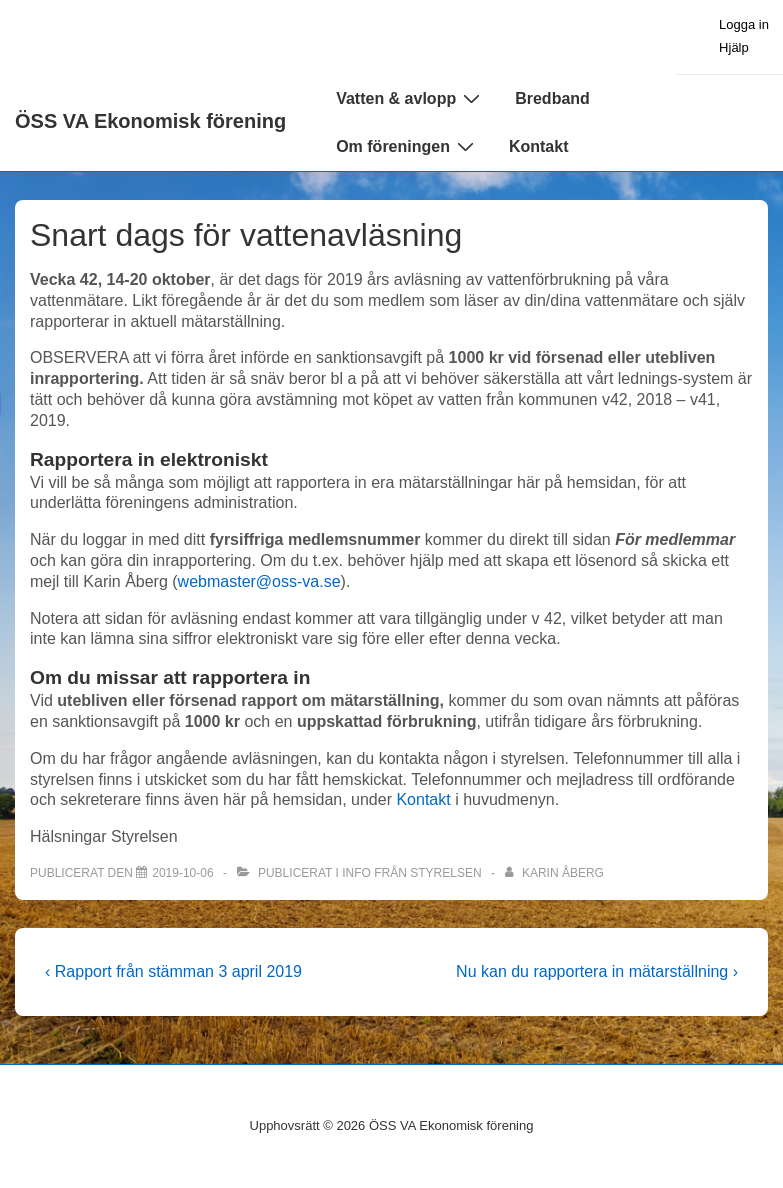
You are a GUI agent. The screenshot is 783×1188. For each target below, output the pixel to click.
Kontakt (539, 146)
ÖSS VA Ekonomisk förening (150, 121)
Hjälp (734, 47)
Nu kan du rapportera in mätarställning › (597, 971)
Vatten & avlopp (410, 98)
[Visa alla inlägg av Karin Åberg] (554, 873)
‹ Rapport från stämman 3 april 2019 (173, 971)
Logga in (744, 24)
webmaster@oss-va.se (259, 581)
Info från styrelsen (411, 873)
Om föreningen (407, 146)
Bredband (552, 98)
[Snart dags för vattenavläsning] (182, 873)
